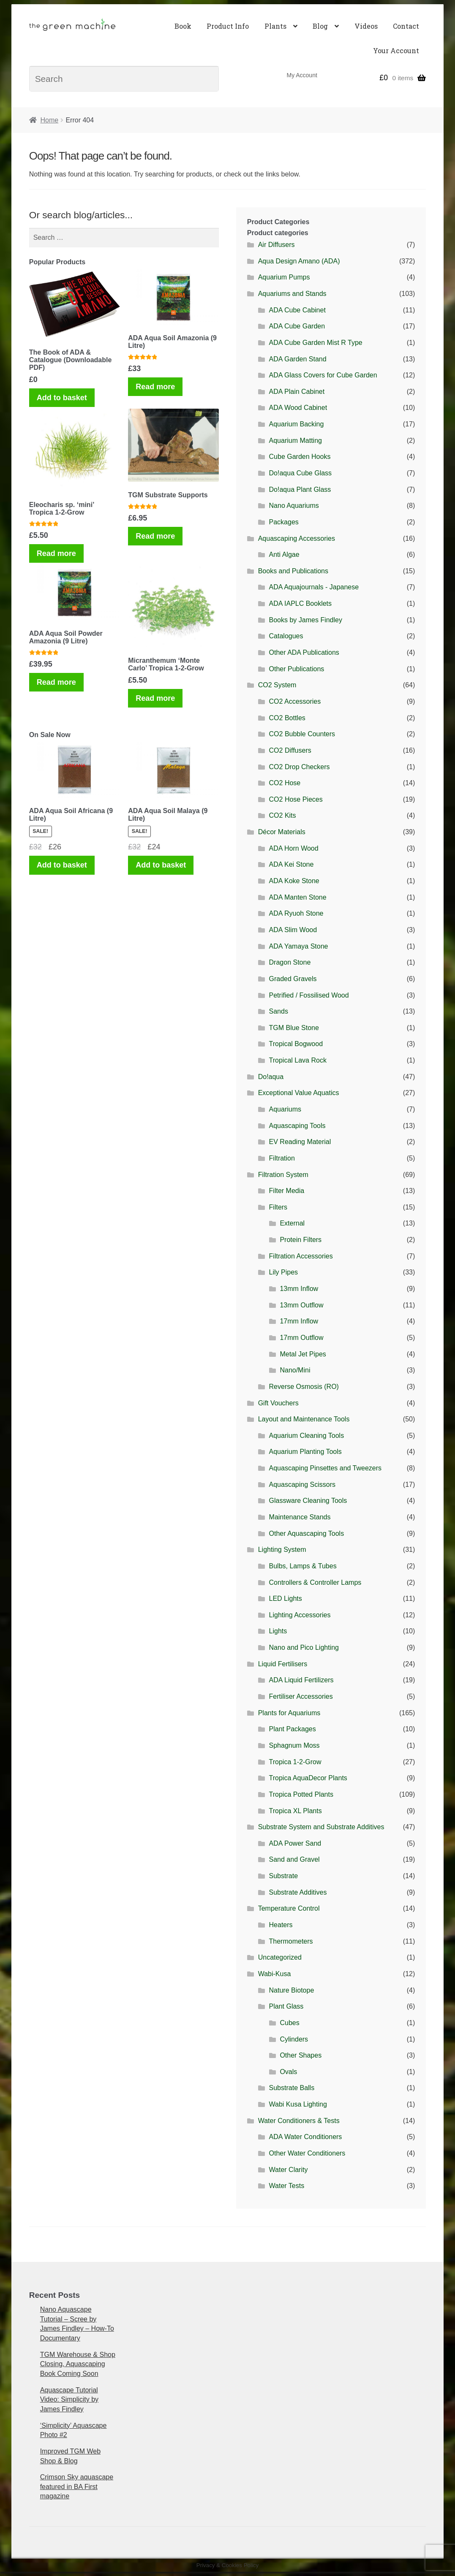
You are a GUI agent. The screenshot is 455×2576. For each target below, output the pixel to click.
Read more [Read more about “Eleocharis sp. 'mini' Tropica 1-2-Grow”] (56, 553)
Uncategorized (280, 1957)
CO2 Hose (285, 782)
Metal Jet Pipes (303, 1354)
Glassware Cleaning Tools (308, 1500)
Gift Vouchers (278, 1403)
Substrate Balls (292, 2087)
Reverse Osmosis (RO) (304, 1386)
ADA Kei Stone (291, 864)
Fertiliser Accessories (301, 1696)
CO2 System (277, 685)
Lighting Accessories (300, 1615)
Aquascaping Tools (297, 1125)
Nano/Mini (295, 1370)
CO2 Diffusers (290, 750)
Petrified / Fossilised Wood (309, 995)
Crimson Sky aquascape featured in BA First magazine (76, 2486)
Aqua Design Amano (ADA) (299, 261)
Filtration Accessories (301, 1256)
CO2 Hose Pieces (296, 799)
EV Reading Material (300, 1141)
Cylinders (294, 2039)
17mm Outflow (301, 1337)
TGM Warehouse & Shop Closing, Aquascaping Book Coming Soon (77, 2364)
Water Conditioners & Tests (299, 2120)
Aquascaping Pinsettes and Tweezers (325, 1468)
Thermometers (291, 1941)
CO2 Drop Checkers (299, 766)
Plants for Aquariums (289, 1712)
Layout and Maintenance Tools (304, 1419)
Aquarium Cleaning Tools (306, 1435)
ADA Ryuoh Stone (296, 913)
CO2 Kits (282, 815)
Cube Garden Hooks (300, 456)
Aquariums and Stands (292, 293)
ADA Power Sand (295, 1843)
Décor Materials (281, 831)
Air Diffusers (276, 244)
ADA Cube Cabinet (297, 310)
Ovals (288, 2071)
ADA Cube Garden (297, 326)
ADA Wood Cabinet (298, 407)
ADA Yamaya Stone (298, 946)
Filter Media (287, 1190)
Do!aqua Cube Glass (300, 473)
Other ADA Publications (304, 652)
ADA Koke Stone (294, 880)
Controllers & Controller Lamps (315, 1582)
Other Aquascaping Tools (306, 1533)
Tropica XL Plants (295, 1810)
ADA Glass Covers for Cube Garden (323, 375)
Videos (366, 26)
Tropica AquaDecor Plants (308, 1778)
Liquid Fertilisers (282, 1664)
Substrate (283, 1875)
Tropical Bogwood (296, 1043)
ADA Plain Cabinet (297, 391)
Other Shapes (300, 2055)
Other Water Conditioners (307, 2153)
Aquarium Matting (295, 440)
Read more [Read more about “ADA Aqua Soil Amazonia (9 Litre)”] (155, 386)
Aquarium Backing (296, 424)
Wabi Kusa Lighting (298, 2104)
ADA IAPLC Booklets (300, 603)
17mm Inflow (299, 1321)
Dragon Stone (290, 962)
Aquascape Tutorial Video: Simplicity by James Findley (69, 2399)
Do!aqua (271, 1076)
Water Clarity (288, 2169)
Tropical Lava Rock (298, 1060)
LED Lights (285, 1598)
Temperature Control (289, 1908)
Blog (320, 26)
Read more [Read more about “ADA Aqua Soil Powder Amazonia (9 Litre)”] (56, 682)
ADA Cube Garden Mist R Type (315, 342)
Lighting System (282, 1549)
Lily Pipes (283, 1272)
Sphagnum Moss (294, 1745)
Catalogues (286, 636)
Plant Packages (292, 1729)
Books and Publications (293, 571)
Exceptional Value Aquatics (298, 1092)
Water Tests (287, 2185)
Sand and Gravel (294, 1859)
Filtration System (283, 1174)
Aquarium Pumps (284, 277)
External (292, 1223)
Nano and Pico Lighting (304, 1647)
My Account (301, 75)
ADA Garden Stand (298, 359)
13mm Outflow (301, 1305)
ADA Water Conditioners (305, 2136)
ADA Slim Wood (293, 929)
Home (49, 120)
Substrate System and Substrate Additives (321, 1826)
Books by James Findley (305, 620)
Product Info (228, 26)
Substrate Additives (298, 1892)
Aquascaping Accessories (296, 538)
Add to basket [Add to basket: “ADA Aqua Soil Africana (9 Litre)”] (62, 865)
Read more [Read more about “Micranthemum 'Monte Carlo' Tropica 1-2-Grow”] (155, 698)
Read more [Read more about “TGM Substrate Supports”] (155, 536)
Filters (278, 1207)
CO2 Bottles (287, 717)
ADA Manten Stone (298, 897)
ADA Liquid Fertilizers (301, 1680)
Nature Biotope (291, 1990)
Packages (284, 522)
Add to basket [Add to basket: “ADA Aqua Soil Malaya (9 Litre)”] (161, 865)
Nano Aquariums (294, 505)
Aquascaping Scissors (302, 1484)
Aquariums (285, 1109)
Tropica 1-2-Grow (295, 1761)
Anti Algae (284, 554)
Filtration (282, 1158)
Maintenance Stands (300, 1517)
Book (182, 26)
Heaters (281, 1924)
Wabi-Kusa (274, 1973)
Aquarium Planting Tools (305, 1451)
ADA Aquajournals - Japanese (314, 587)
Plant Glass (286, 2006)
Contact (406, 26)
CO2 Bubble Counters (302, 734)
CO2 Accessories (295, 701)
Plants (275, 26)
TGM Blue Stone (294, 1027)
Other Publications (296, 668)
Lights (278, 1631)
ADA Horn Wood (294, 848)
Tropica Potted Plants (301, 1794)
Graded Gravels (293, 978)
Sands (278, 1011)
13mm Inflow (299, 1288)
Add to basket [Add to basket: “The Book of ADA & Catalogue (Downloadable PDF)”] (62, 397)
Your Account (396, 50)
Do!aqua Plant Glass (300, 489)
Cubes (289, 2022)
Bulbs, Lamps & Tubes (303, 1566)
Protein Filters (300, 1239)
